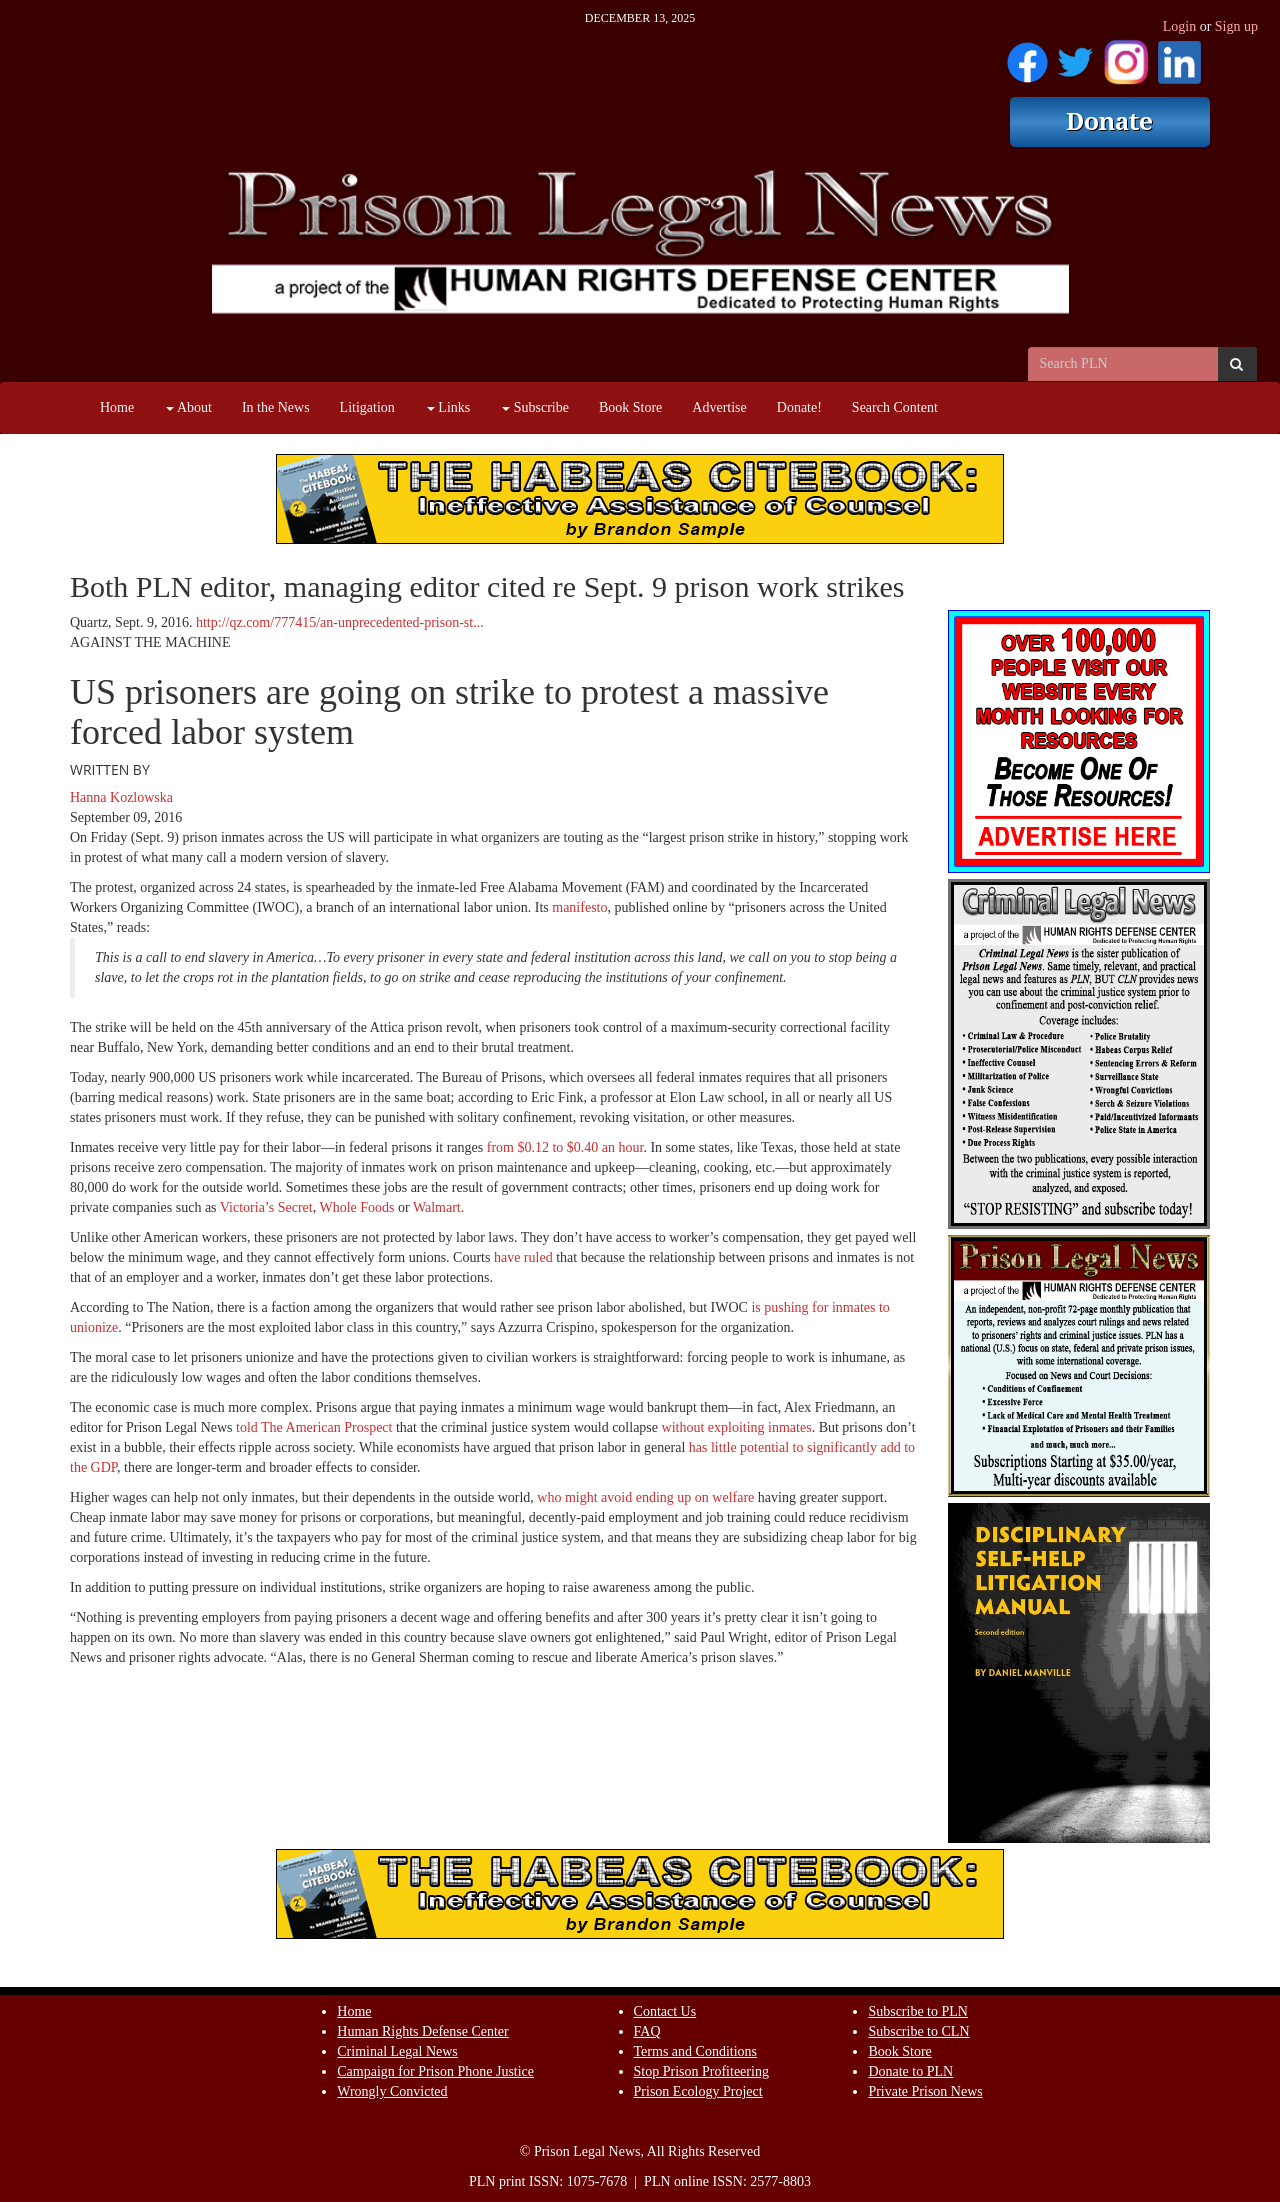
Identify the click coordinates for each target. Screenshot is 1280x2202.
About (189, 407)
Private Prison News (925, 2091)
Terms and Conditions (695, 2051)
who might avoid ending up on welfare (645, 1497)
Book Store (630, 407)
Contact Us (665, 2011)
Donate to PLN (910, 2071)
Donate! (799, 407)
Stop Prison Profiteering (701, 2071)
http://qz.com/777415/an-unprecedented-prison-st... (340, 622)
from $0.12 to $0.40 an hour (565, 1147)
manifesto (579, 907)
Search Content (895, 407)
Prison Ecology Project (698, 2091)
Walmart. (438, 1207)
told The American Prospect (313, 1427)
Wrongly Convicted (392, 2091)
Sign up (1236, 26)
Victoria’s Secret (266, 1207)
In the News (276, 407)
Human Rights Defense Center (422, 2031)
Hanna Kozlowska (121, 797)
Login (1179, 26)
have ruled (525, 1257)
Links (448, 407)
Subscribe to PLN (918, 2011)
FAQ (647, 2031)
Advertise (719, 407)
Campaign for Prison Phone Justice (435, 2071)
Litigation (367, 407)
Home (117, 407)
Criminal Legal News (397, 2051)
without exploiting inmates (737, 1427)
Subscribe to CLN (918, 2031)
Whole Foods (356, 1207)
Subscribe (535, 407)
